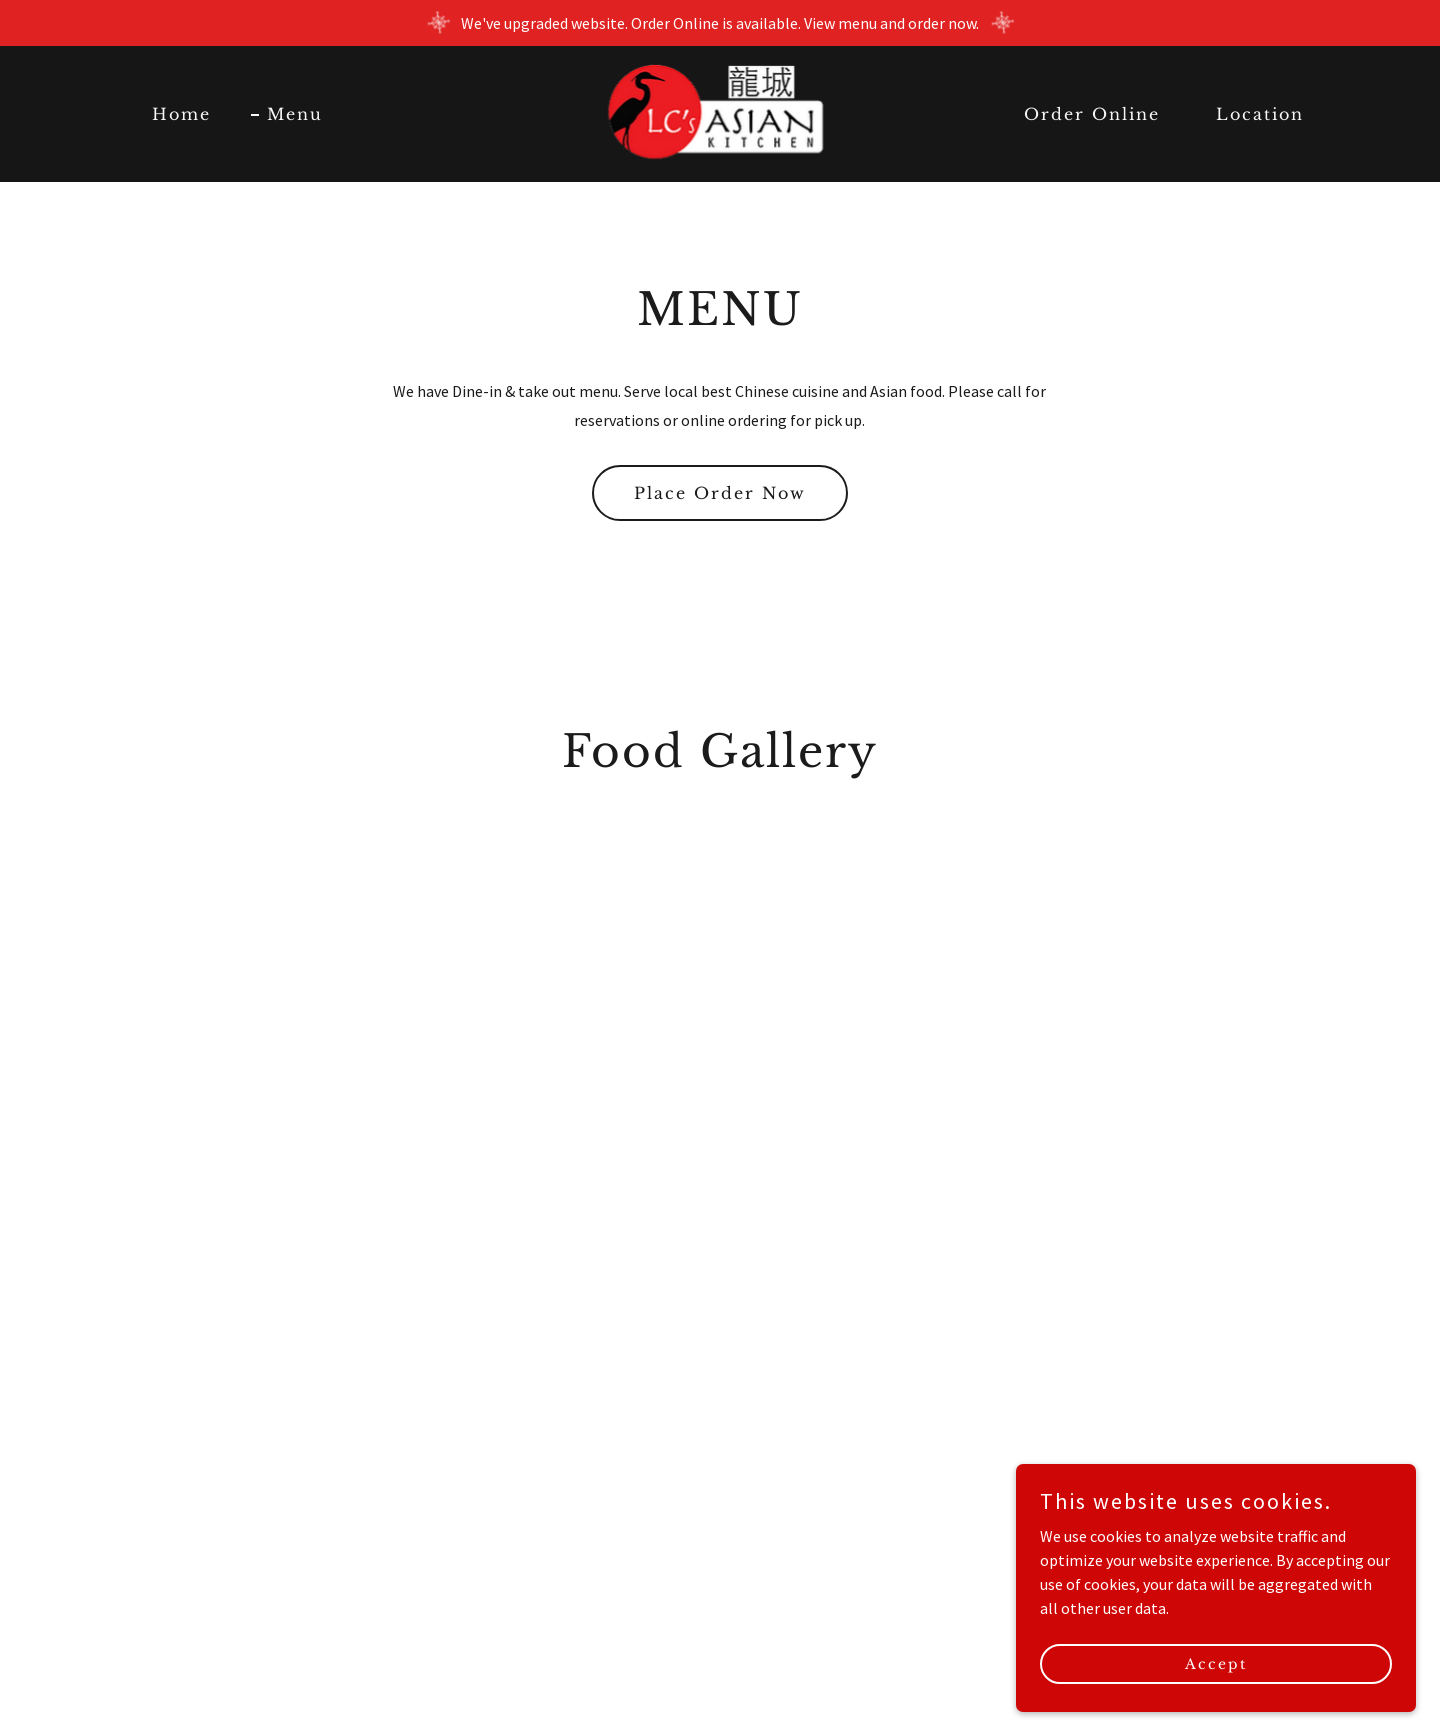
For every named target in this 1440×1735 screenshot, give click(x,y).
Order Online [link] (1092, 114)
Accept (1216, 1663)
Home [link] (181, 114)
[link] (720, 112)
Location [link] (1260, 114)
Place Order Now (720, 493)
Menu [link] (295, 114)
